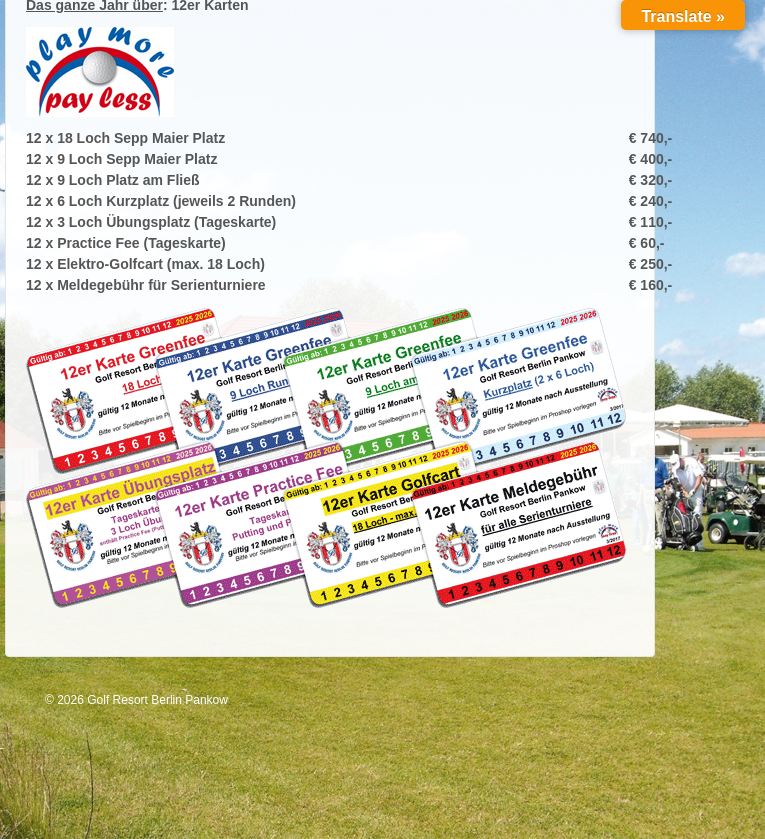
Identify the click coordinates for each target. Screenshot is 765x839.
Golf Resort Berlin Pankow (156, 700)
